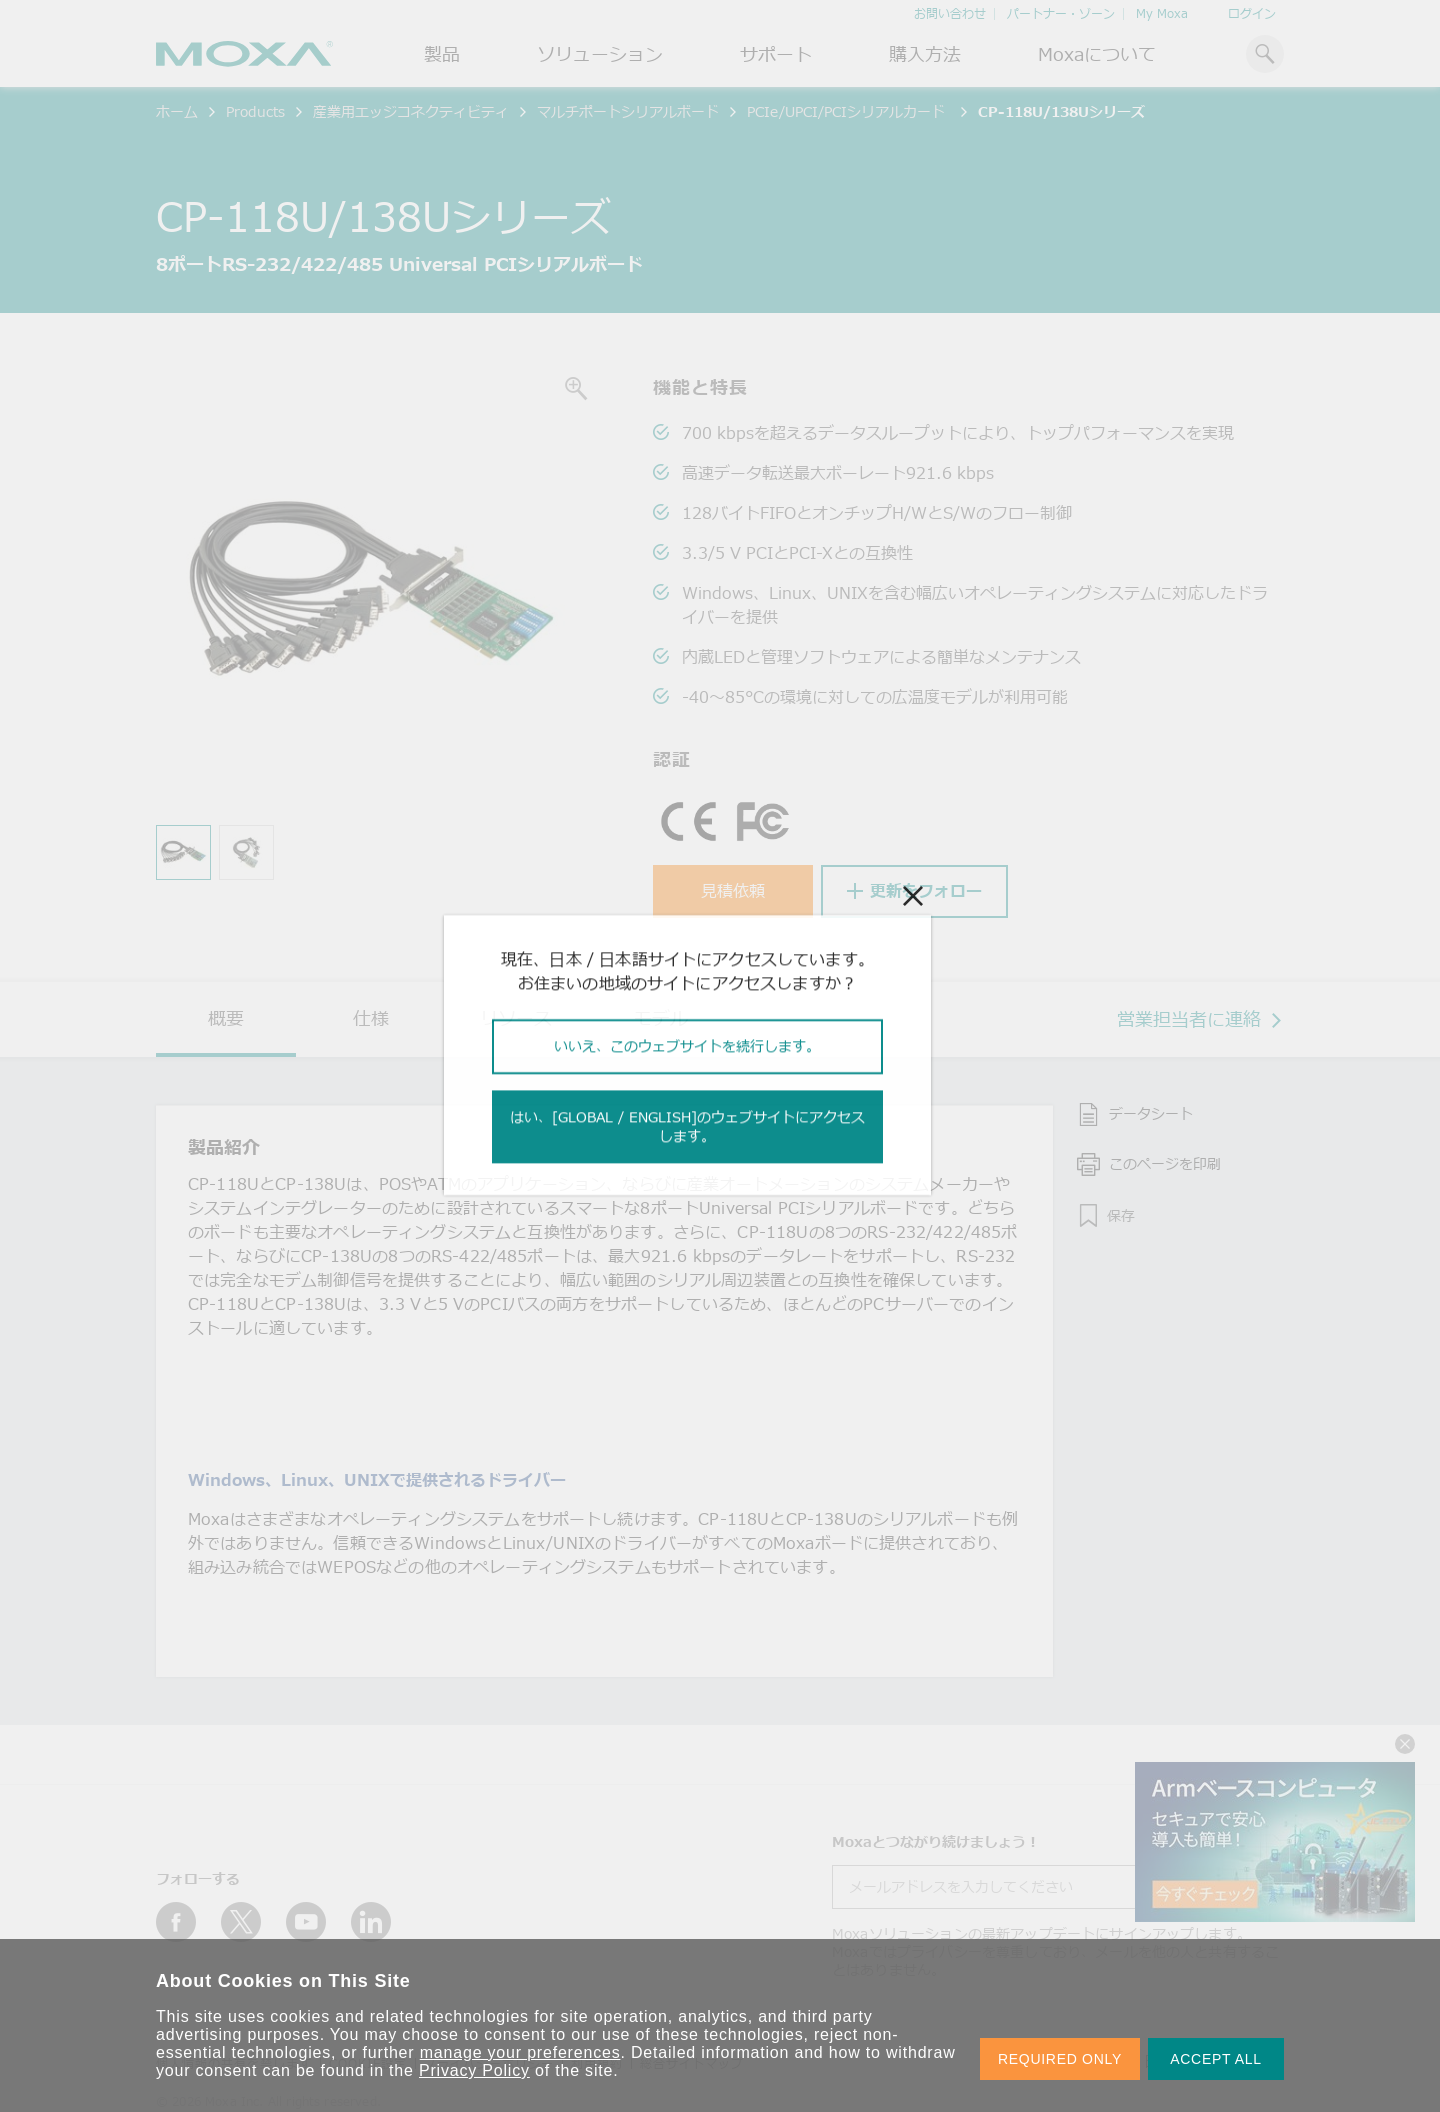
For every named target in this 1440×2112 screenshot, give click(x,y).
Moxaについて (1097, 54)
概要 (226, 1018)
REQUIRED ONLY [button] (1060, 2059)
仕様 (371, 1018)
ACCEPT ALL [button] (1216, 2059)
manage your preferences (520, 2052)
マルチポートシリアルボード (628, 111)
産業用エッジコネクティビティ (411, 111)
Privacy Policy (474, 2070)
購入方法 (925, 54)
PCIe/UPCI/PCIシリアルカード (848, 111)
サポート (776, 54)
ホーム (177, 111)
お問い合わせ (950, 13)
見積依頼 (733, 891)
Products (255, 111)
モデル (661, 1018)
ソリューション (600, 54)
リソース (516, 1018)
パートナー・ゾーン (1061, 13)
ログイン (1252, 13)
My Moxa (1162, 13)
